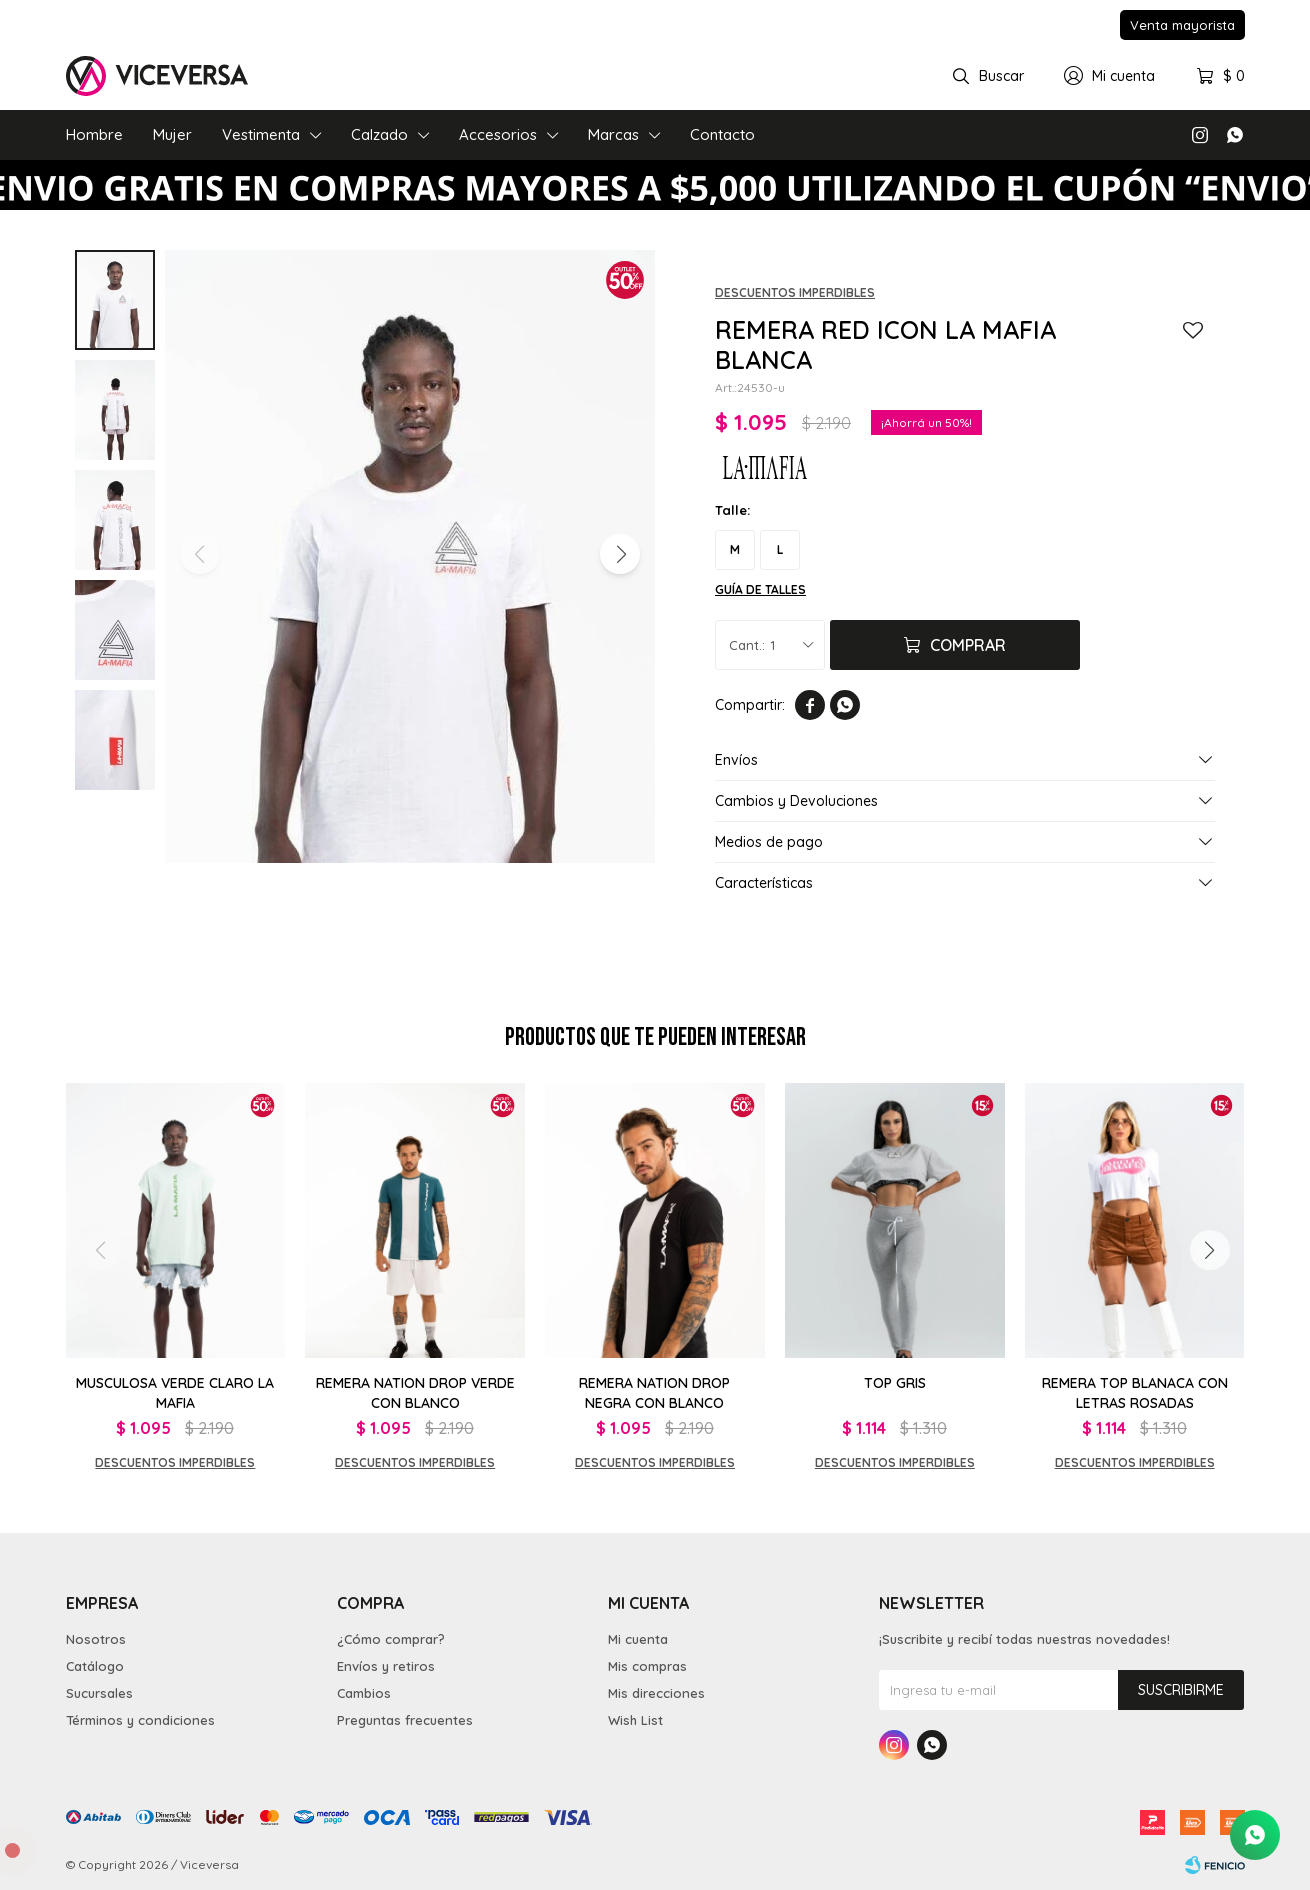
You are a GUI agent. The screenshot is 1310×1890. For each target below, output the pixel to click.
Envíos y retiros (386, 1666)
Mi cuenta (638, 1639)
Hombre (94, 134)
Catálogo (95, 1666)
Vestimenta (261, 134)
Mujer (172, 134)
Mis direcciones (656, 1693)
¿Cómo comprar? (391, 1639)
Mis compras (647, 1666)
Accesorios (498, 134)
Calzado (379, 134)
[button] (620, 554)
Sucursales (99, 1693)
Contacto (722, 134)
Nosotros (96, 1639)
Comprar (968, 645)
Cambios (364, 1693)
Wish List (635, 1720)
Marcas (613, 134)
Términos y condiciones (140, 1720)
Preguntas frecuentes (405, 1720)
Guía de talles (760, 589)
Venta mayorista (1182, 25)
